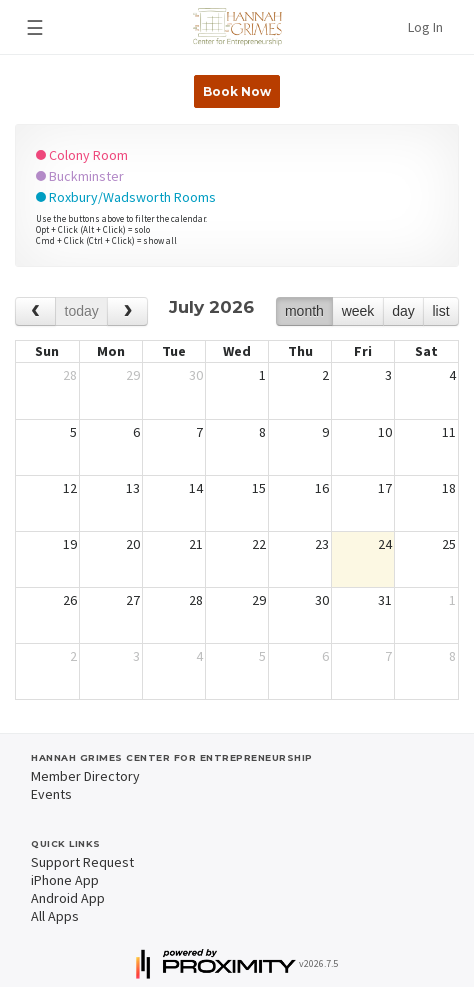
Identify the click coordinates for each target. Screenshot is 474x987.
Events (51, 794)
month (304, 311)
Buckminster (80, 176)
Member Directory (85, 776)
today (82, 311)
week (358, 311)
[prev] (35, 311)
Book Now (237, 91)
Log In (425, 27)
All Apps (55, 916)
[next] (127, 311)
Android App (68, 898)
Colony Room (82, 155)
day (403, 311)
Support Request (82, 862)
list (440, 311)
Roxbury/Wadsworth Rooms (126, 197)
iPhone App (65, 880)
